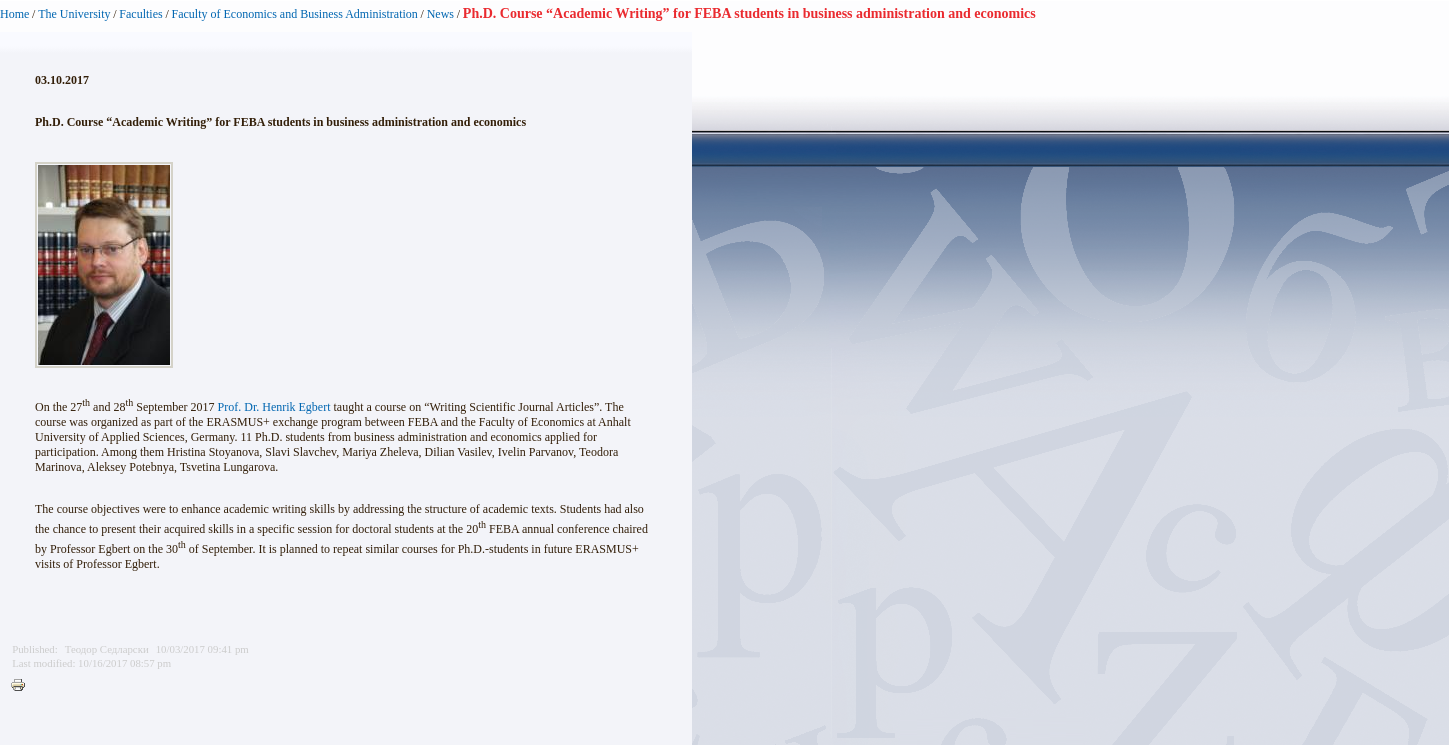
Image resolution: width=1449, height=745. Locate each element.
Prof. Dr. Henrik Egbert (274, 407)
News (440, 14)
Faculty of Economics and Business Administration (295, 14)
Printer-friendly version (23, 686)
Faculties (140, 14)
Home (14, 14)
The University (74, 14)
